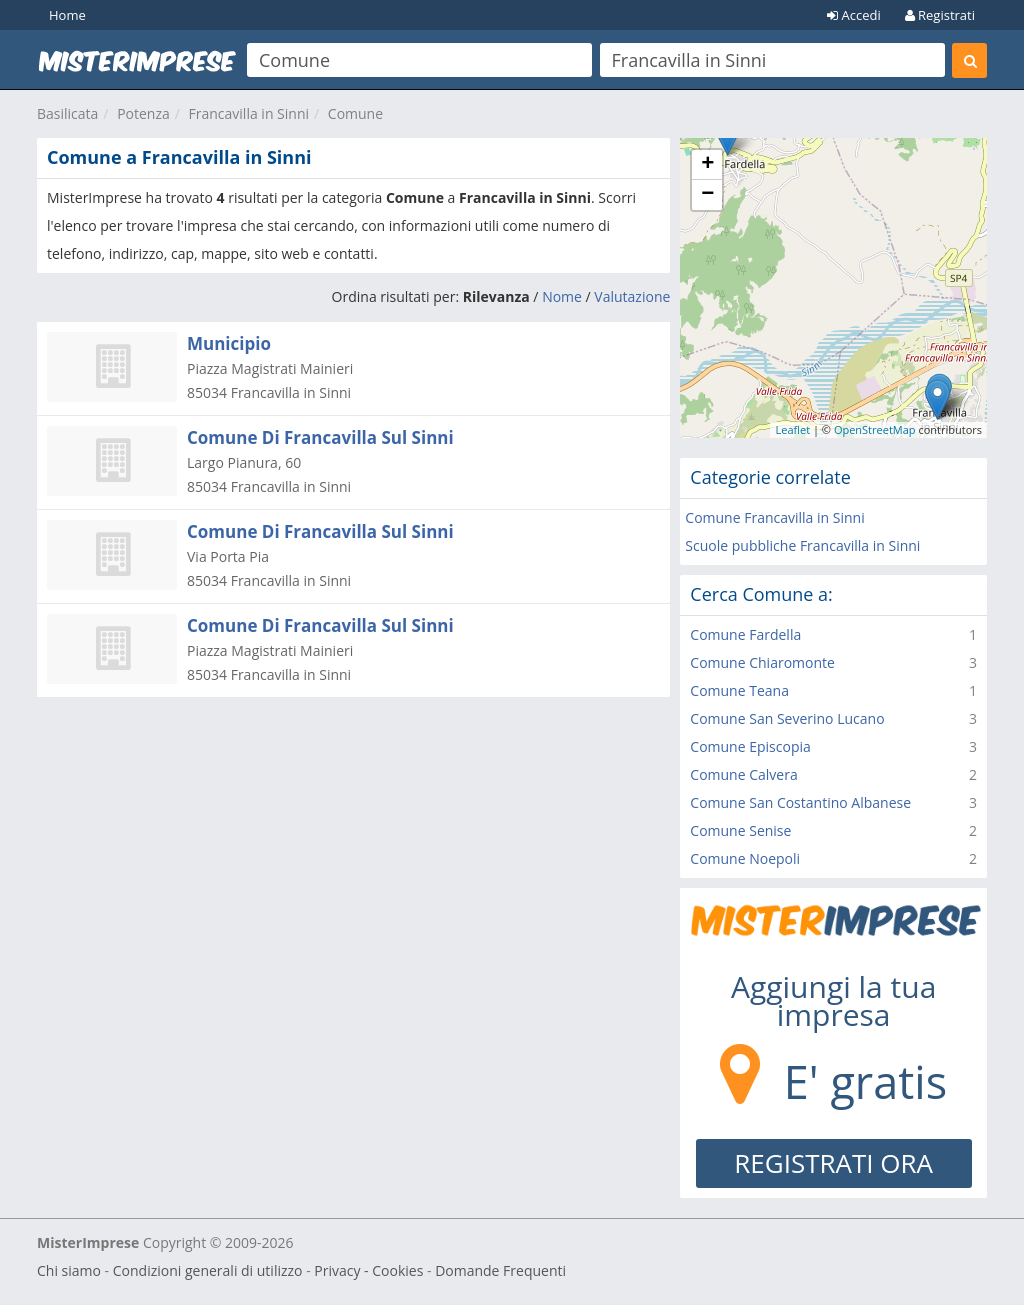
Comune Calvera (743, 774)
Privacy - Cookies (368, 1270)
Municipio (229, 343)
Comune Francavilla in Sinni (774, 517)
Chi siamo (69, 1270)
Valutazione (632, 296)
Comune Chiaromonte (762, 662)
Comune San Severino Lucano (787, 718)
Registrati (940, 15)
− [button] (707, 195)
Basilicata (67, 113)
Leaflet (792, 429)
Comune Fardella (745, 634)
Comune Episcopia (750, 746)
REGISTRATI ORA (833, 1163)
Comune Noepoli (745, 858)
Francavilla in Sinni (249, 113)
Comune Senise (740, 830)
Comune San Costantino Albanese (800, 802)
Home (67, 15)
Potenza (143, 113)
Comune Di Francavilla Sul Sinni (320, 437)
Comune (355, 113)
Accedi (854, 15)
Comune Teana (739, 690)
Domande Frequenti (500, 1270)
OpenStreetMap (875, 429)
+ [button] (707, 165)
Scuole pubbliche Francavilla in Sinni (802, 545)
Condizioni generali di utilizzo (208, 1270)
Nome (562, 296)
